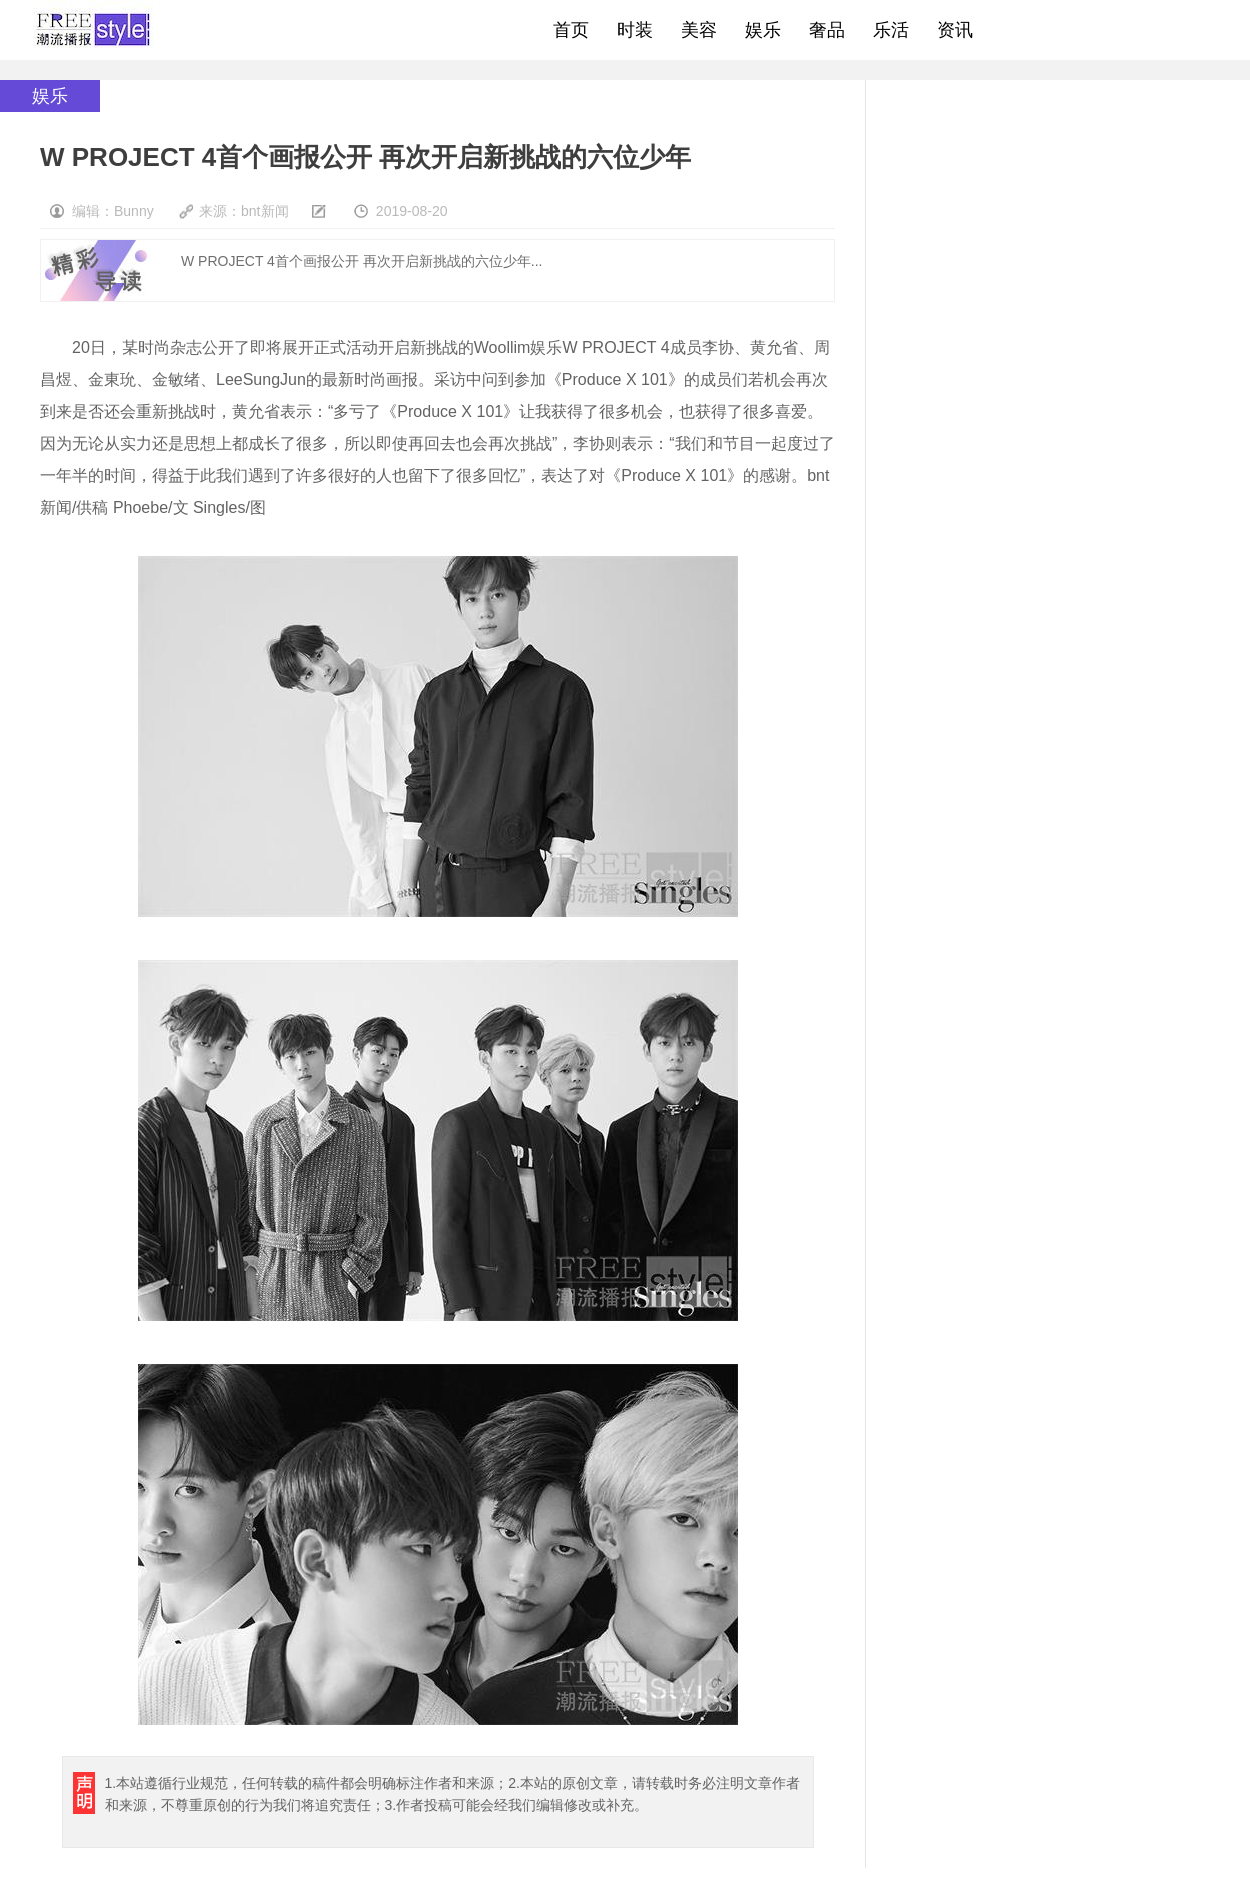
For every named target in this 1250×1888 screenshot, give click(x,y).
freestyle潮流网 (94, 30)
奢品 (827, 30)
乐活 (891, 30)
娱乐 (763, 30)
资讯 (955, 30)
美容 (699, 30)
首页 (571, 30)
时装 (635, 30)
